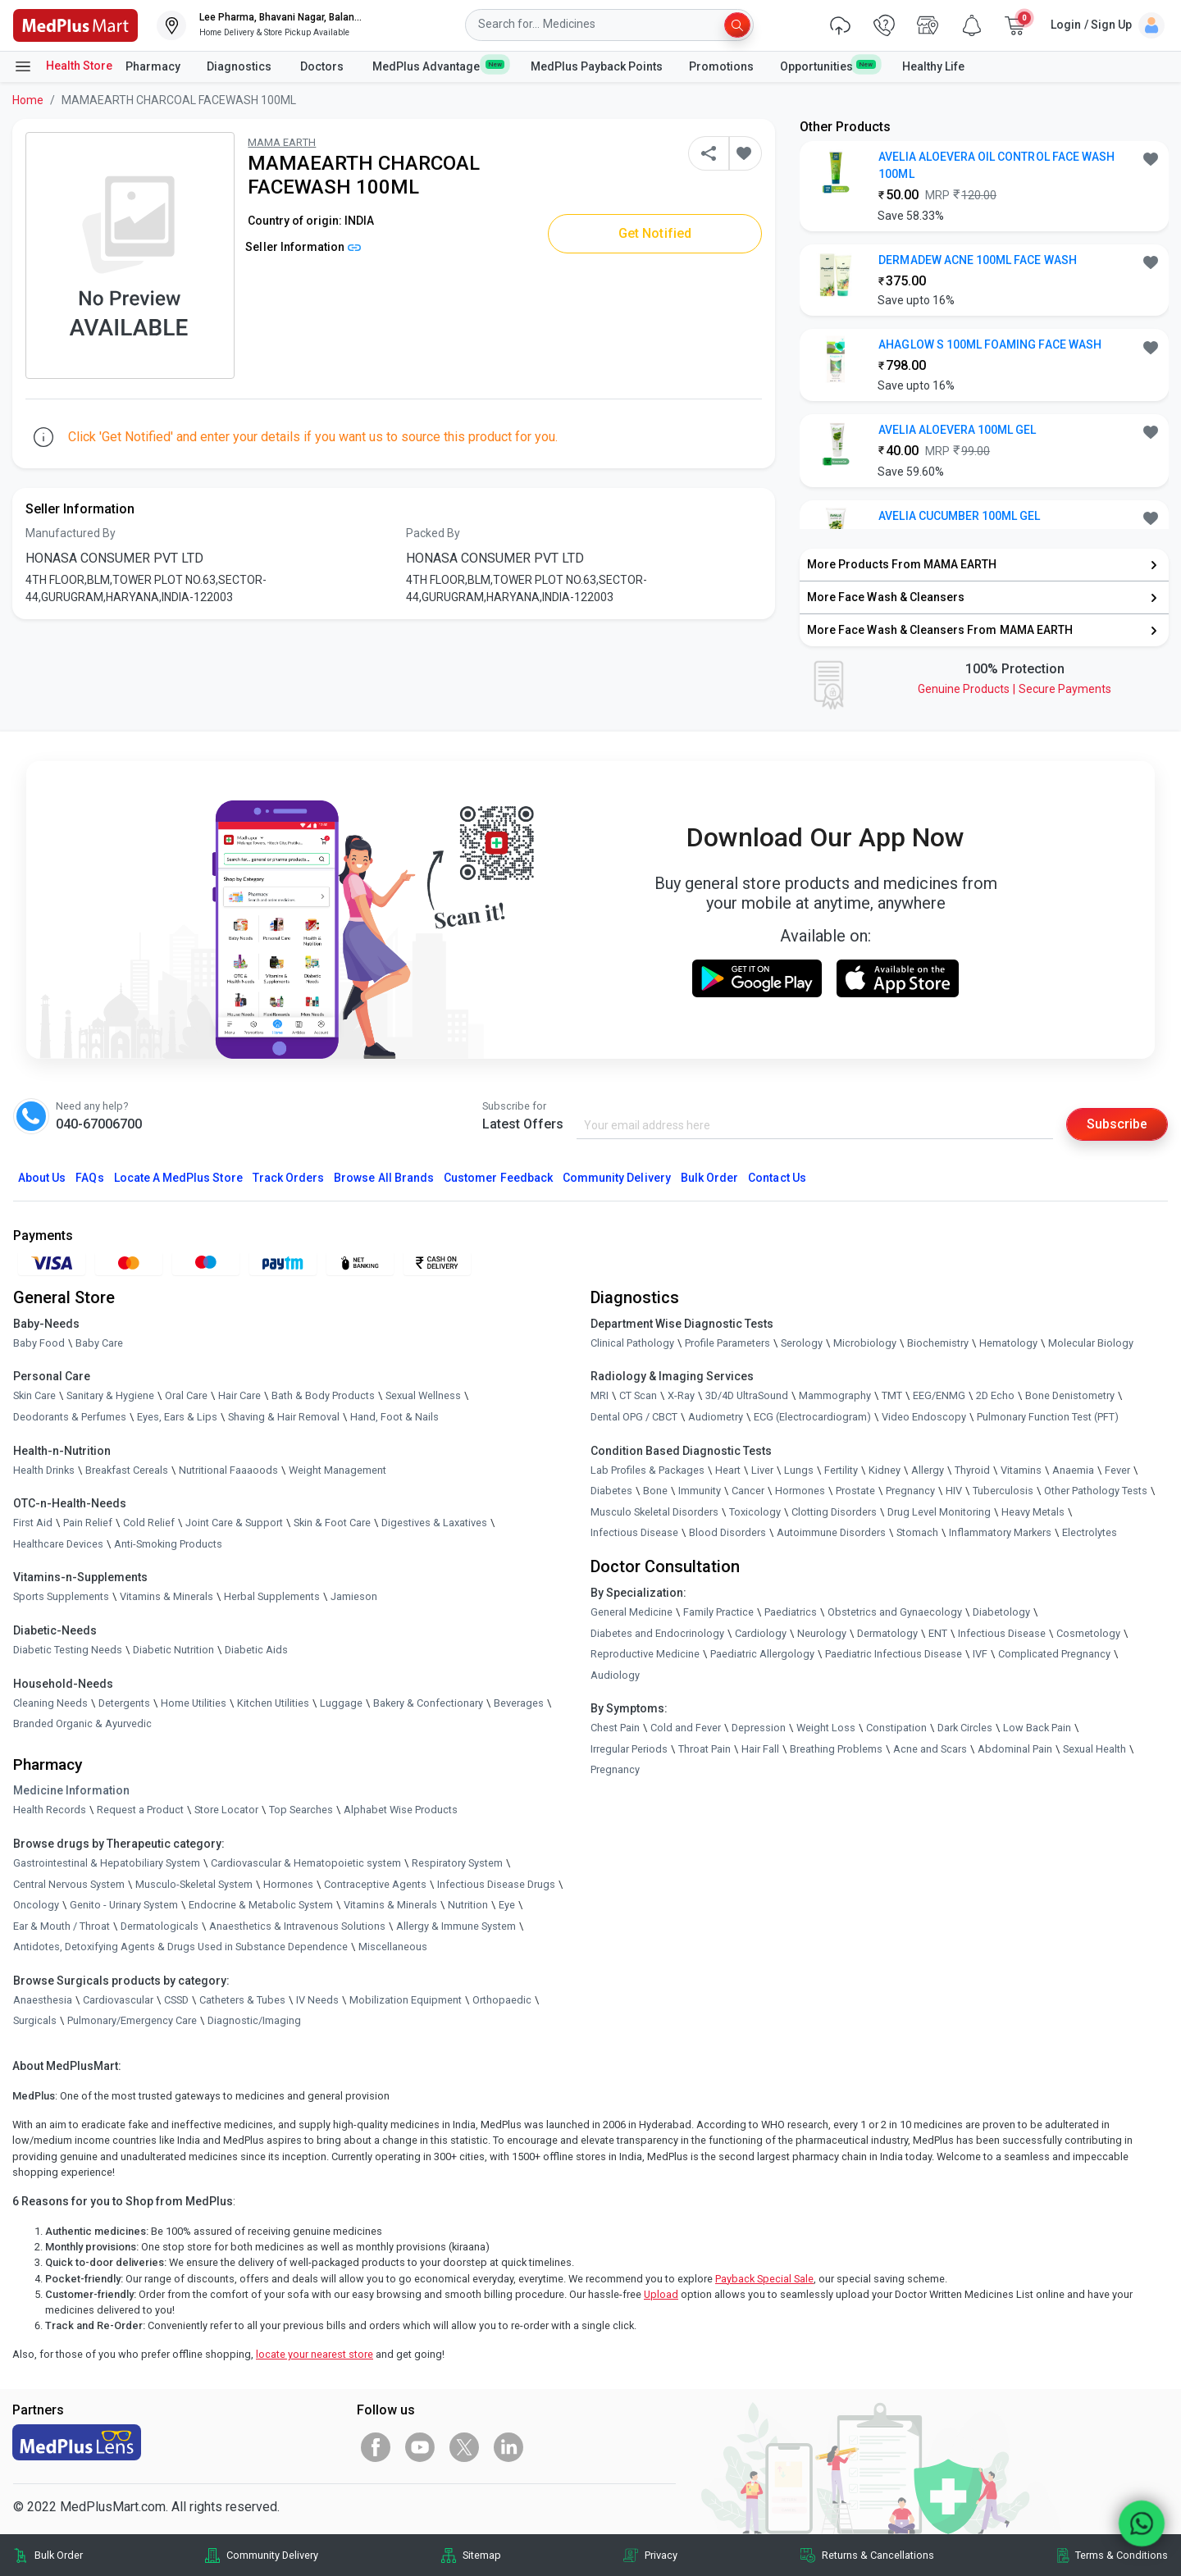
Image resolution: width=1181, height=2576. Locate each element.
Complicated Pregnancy (1054, 1654)
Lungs (799, 1470)
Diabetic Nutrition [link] (173, 1650)
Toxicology (755, 1512)
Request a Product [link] (140, 1809)
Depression (759, 1727)
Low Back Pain (1037, 1727)
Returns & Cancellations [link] (878, 2555)
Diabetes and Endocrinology (657, 1633)
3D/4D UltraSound (746, 1395)
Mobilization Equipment (405, 2000)
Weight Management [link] (337, 1470)
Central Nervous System (69, 1884)
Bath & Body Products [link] (323, 1395)
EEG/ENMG (939, 1395)
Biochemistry (938, 1343)
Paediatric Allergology (762, 1654)
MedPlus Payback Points (597, 66)
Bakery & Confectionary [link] (428, 1703)
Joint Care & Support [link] (234, 1522)
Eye (507, 1905)
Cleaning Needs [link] (50, 1703)
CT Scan (638, 1395)
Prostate (855, 1490)
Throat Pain (704, 1749)
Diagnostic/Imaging (254, 2021)
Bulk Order (709, 1177)
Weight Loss (825, 1727)
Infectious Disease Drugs (496, 1884)
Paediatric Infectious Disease (893, 1654)
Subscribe (1117, 1124)
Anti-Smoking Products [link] (168, 1544)
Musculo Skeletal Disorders (654, 1512)
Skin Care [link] (34, 1395)
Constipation (896, 1727)
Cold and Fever (685, 1727)
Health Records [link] (49, 1809)
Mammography (835, 1395)
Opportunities (827, 65)
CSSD (176, 2000)
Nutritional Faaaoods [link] (228, 1470)
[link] (75, 24)
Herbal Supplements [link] (272, 1596)
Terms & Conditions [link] (1121, 2555)
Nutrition (468, 1905)
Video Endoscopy (924, 1417)
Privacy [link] (661, 2555)
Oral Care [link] (186, 1395)
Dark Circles (964, 1727)
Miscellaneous (392, 1946)
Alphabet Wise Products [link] (401, 1809)
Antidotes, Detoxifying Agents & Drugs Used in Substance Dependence (180, 1946)
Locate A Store (178, 1177)
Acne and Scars (930, 1749)
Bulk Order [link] (58, 2555)
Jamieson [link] (354, 1596)
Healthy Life (933, 66)
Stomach (917, 1532)
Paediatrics (790, 1612)
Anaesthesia (42, 2000)
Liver (762, 1470)
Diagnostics (240, 66)
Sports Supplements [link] (61, 1596)
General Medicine (631, 1612)
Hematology (1008, 1343)
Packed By (433, 533)
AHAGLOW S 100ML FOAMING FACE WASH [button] (989, 344)
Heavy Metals (1033, 1512)
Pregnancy (910, 1490)
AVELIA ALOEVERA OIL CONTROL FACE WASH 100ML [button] (996, 165)
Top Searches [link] (301, 1809)
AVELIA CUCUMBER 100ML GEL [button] (959, 515)
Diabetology (1001, 1612)
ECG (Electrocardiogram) (812, 1417)
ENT (937, 1633)
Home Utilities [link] (193, 1703)
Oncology (36, 1905)
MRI (599, 1395)
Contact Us (776, 1177)
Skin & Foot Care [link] (332, 1522)
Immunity (699, 1490)
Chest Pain (615, 1727)
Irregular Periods (629, 1749)
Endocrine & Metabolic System (261, 1905)
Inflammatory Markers (1000, 1532)
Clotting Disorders (834, 1512)
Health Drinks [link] (44, 1470)
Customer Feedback (498, 1177)
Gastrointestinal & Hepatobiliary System (106, 1863)
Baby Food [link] (39, 1343)
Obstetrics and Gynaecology (895, 1612)
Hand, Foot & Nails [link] (394, 1417)
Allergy (927, 1470)
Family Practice (718, 1612)
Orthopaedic (501, 2000)
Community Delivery (617, 1177)
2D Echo (995, 1395)
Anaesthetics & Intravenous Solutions (297, 1926)
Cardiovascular (118, 2000)
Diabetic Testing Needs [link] (67, 1650)
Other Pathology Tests (1095, 1490)
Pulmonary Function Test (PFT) (1048, 1417)
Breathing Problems (836, 1749)
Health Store (62, 66)
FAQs (89, 1177)
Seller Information (303, 246)
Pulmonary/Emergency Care (132, 2021)
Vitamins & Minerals (390, 1905)
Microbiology (864, 1343)
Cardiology (761, 1633)
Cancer (748, 1490)
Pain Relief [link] (87, 1522)
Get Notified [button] (654, 233)
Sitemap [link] (482, 2555)
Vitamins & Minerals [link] (166, 1596)
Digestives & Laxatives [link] (434, 1522)
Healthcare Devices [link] (58, 1544)
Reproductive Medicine (645, 1654)
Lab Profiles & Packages (647, 1470)
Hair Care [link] (239, 1395)
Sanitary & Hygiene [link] (110, 1395)
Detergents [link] (124, 1703)
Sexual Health (1094, 1749)
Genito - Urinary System (124, 1905)
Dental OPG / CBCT (633, 1417)
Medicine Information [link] (71, 1790)
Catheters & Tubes (242, 2000)
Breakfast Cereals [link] (126, 1470)
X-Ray (681, 1395)
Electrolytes (1089, 1532)
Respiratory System (457, 1863)
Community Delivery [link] (272, 2555)
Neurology (821, 1633)
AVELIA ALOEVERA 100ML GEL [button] (957, 429)
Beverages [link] (519, 1703)
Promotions (721, 66)
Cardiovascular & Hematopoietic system (306, 1863)
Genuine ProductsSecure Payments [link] (1014, 688)
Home (27, 100)
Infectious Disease (634, 1532)
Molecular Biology (1090, 1343)
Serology (802, 1343)
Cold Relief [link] (149, 1522)
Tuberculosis (1003, 1490)
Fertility (841, 1470)
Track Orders (289, 1177)
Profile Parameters (727, 1343)
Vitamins (1021, 1470)
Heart (728, 1470)
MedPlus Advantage (438, 65)
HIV (954, 1490)
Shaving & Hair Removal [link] (284, 1417)
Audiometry (715, 1417)
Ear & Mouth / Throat (61, 1926)
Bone (655, 1490)
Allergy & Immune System (456, 1926)
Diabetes (611, 1490)
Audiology (615, 1675)
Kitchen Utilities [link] (273, 1703)
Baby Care (99, 1343)
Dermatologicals (159, 1926)
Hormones (288, 1884)
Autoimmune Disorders (831, 1532)
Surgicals (35, 2021)
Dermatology (887, 1633)
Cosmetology (1088, 1633)
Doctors (323, 66)
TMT (892, 1395)
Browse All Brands (384, 1177)
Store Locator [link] (226, 1809)
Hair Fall (760, 1749)
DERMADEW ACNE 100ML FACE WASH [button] (977, 260)
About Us (42, 1177)
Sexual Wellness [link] (423, 1395)
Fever (1117, 1470)
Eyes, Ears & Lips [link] (177, 1417)
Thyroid (972, 1470)
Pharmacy (152, 66)
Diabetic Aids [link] (256, 1650)
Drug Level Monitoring (939, 1512)
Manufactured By (70, 533)
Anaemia (1073, 1470)
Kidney (885, 1470)
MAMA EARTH (282, 142)
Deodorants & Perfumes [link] (69, 1417)
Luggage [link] (341, 1703)
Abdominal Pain (1015, 1749)
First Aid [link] (32, 1522)
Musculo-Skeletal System (194, 1884)
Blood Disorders (727, 1532)
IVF (980, 1654)
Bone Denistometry (1070, 1395)
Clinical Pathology (632, 1343)
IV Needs (317, 2000)
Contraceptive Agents (375, 1884)
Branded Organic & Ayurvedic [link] (82, 1723)
